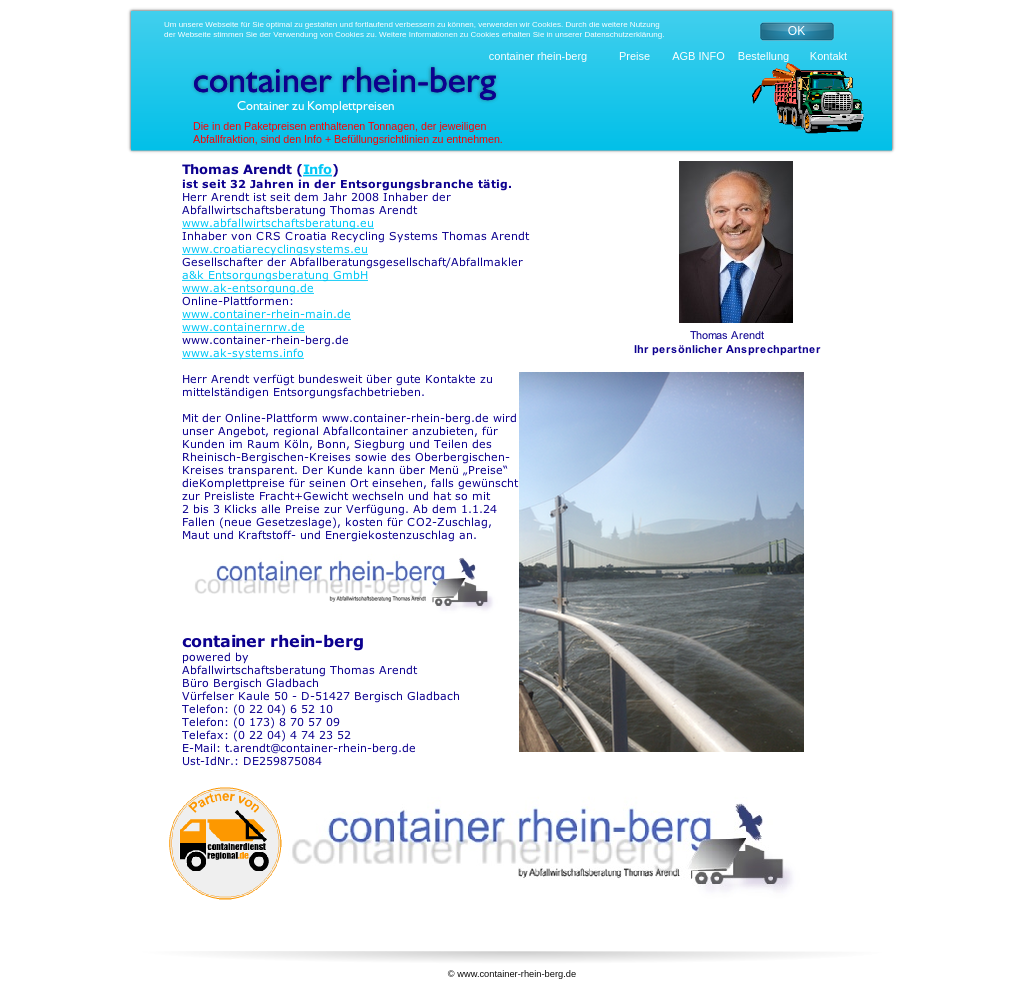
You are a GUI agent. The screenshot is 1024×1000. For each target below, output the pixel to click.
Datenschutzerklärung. (624, 34)
